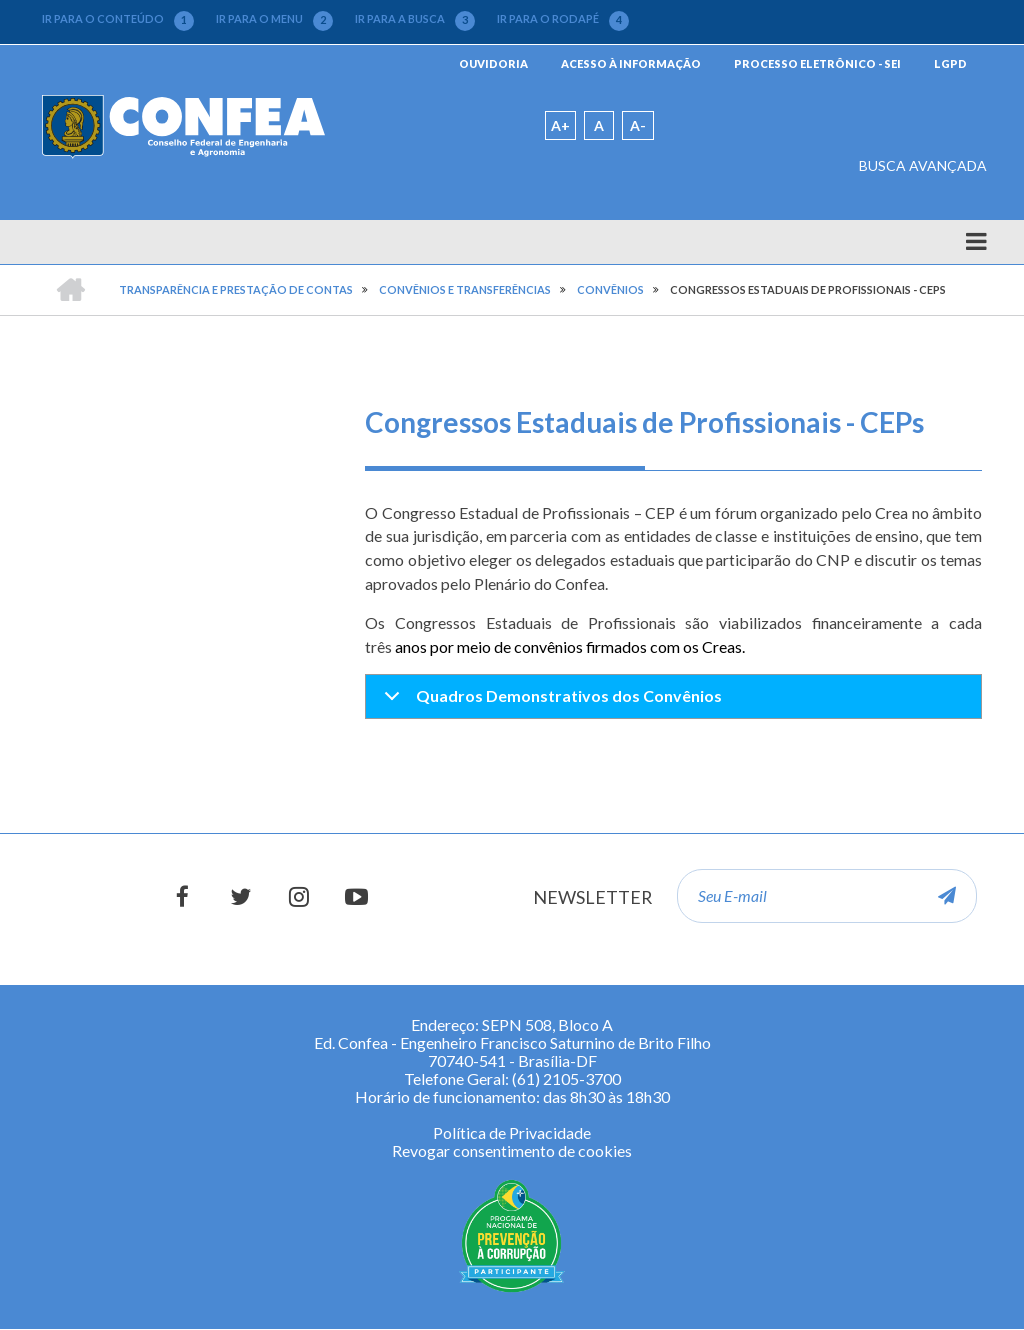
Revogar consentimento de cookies (512, 1150)
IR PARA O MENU (274, 19)
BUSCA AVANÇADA (923, 165)
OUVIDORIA (493, 63)
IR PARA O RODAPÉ (563, 19)
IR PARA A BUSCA (415, 19)
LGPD (950, 63)
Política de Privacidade (512, 1132)
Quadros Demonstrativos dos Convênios (549, 702)
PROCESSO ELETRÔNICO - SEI (817, 63)
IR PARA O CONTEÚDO (118, 19)
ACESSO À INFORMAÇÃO (631, 63)
